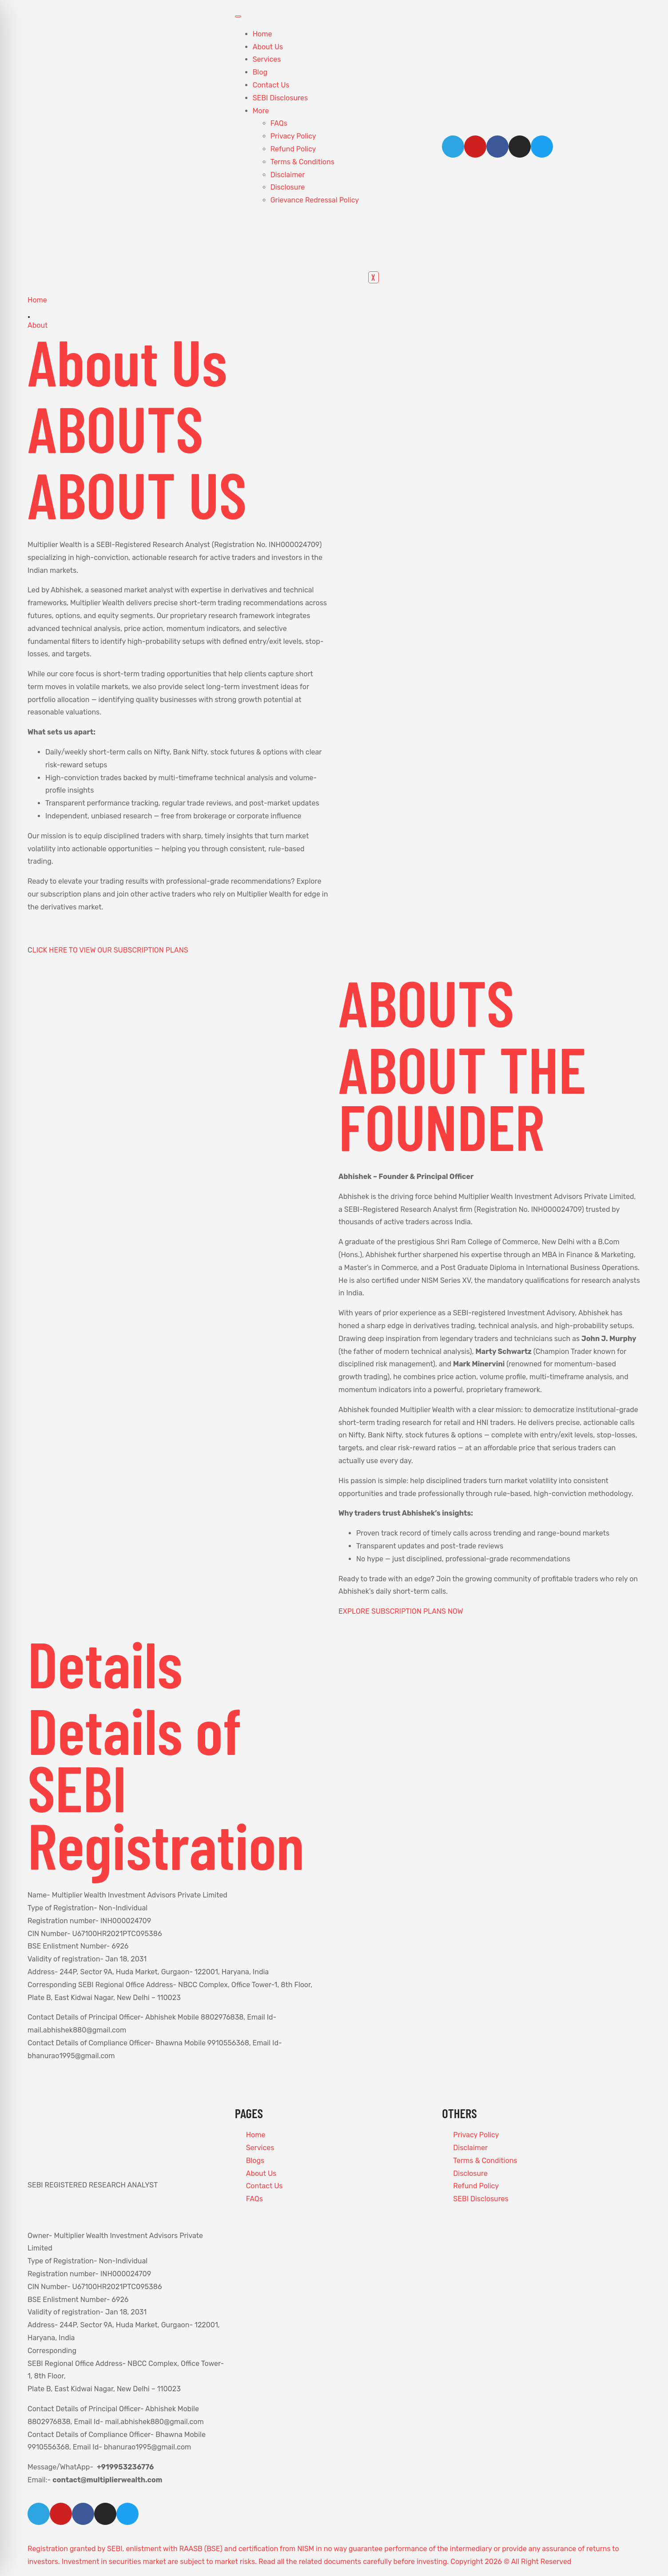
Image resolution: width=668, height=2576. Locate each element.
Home (262, 34)
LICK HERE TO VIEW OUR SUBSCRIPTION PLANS (110, 950)
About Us (268, 47)
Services (267, 59)
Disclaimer (287, 175)
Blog (260, 72)
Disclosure (287, 187)
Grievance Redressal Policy (314, 200)
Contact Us (271, 85)
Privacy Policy (293, 136)
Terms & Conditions (302, 162)
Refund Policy (293, 149)
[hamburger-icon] (238, 16)
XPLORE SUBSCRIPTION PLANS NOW (403, 1611)
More (261, 111)
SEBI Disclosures (280, 98)
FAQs (278, 123)
